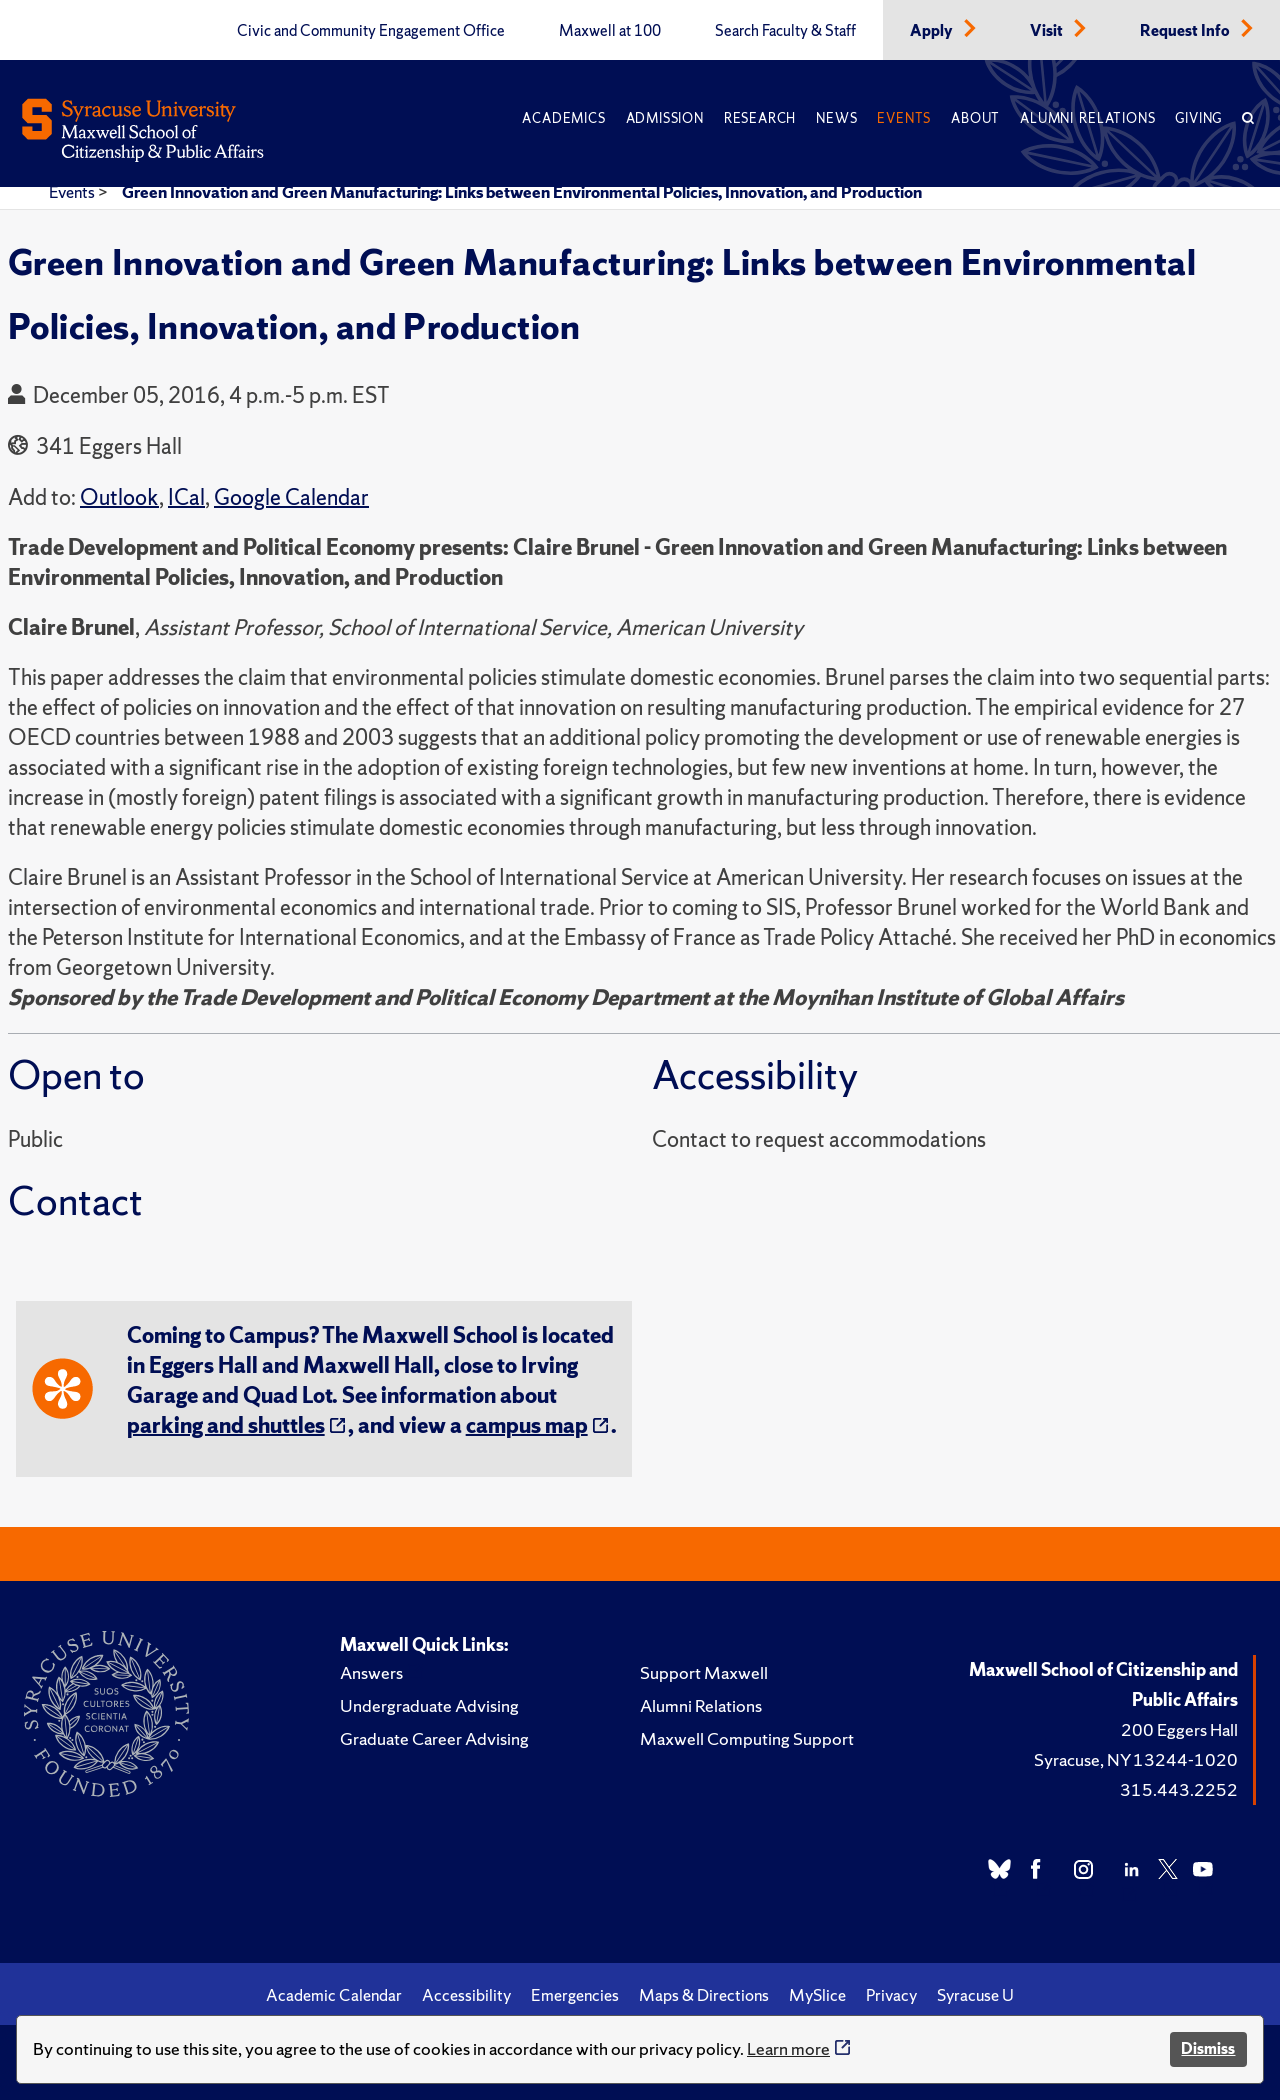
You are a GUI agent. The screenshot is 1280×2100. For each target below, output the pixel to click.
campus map (527, 1425)
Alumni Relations (1087, 118)
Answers (371, 1672)
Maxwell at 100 (610, 31)
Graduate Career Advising (434, 1738)
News (836, 118)
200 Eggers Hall (1179, 1729)
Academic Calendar (334, 1995)
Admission (665, 118)
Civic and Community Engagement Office (371, 31)
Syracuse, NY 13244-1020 (1136, 1759)
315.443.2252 (1179, 1789)
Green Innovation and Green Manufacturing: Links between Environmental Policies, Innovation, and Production (522, 192)
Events (904, 118)
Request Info (1186, 31)
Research (760, 118)
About (975, 118)
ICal (186, 497)
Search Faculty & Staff (785, 31)
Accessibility (466, 1995)
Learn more (788, 2048)
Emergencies (575, 1995)
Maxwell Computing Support (747, 1738)
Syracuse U (975, 1995)
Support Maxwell (704, 1672)
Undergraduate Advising (429, 1705)
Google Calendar (291, 497)
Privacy (891, 1995)
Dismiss (1208, 2048)
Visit (1048, 31)
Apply (933, 31)
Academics (563, 118)
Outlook (119, 497)
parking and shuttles (226, 1425)
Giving (1198, 118)
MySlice (817, 1995)
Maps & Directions (704, 1995)
